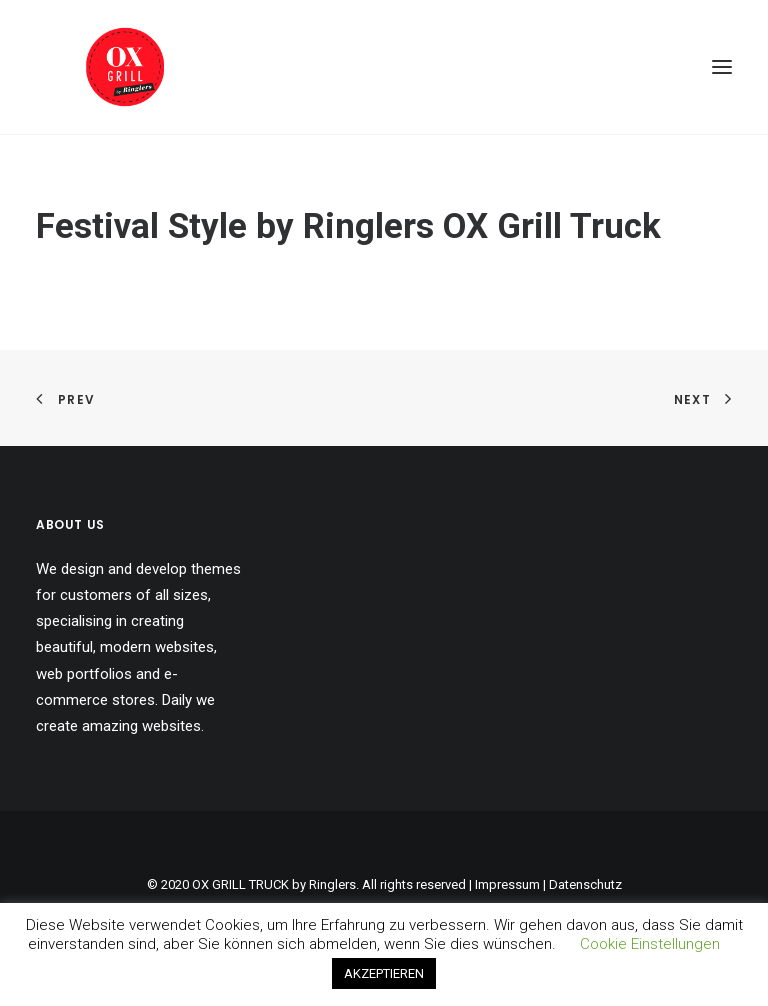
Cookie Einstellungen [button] (650, 944)
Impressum (507, 884)
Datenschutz (585, 884)
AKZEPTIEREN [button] (384, 973)
